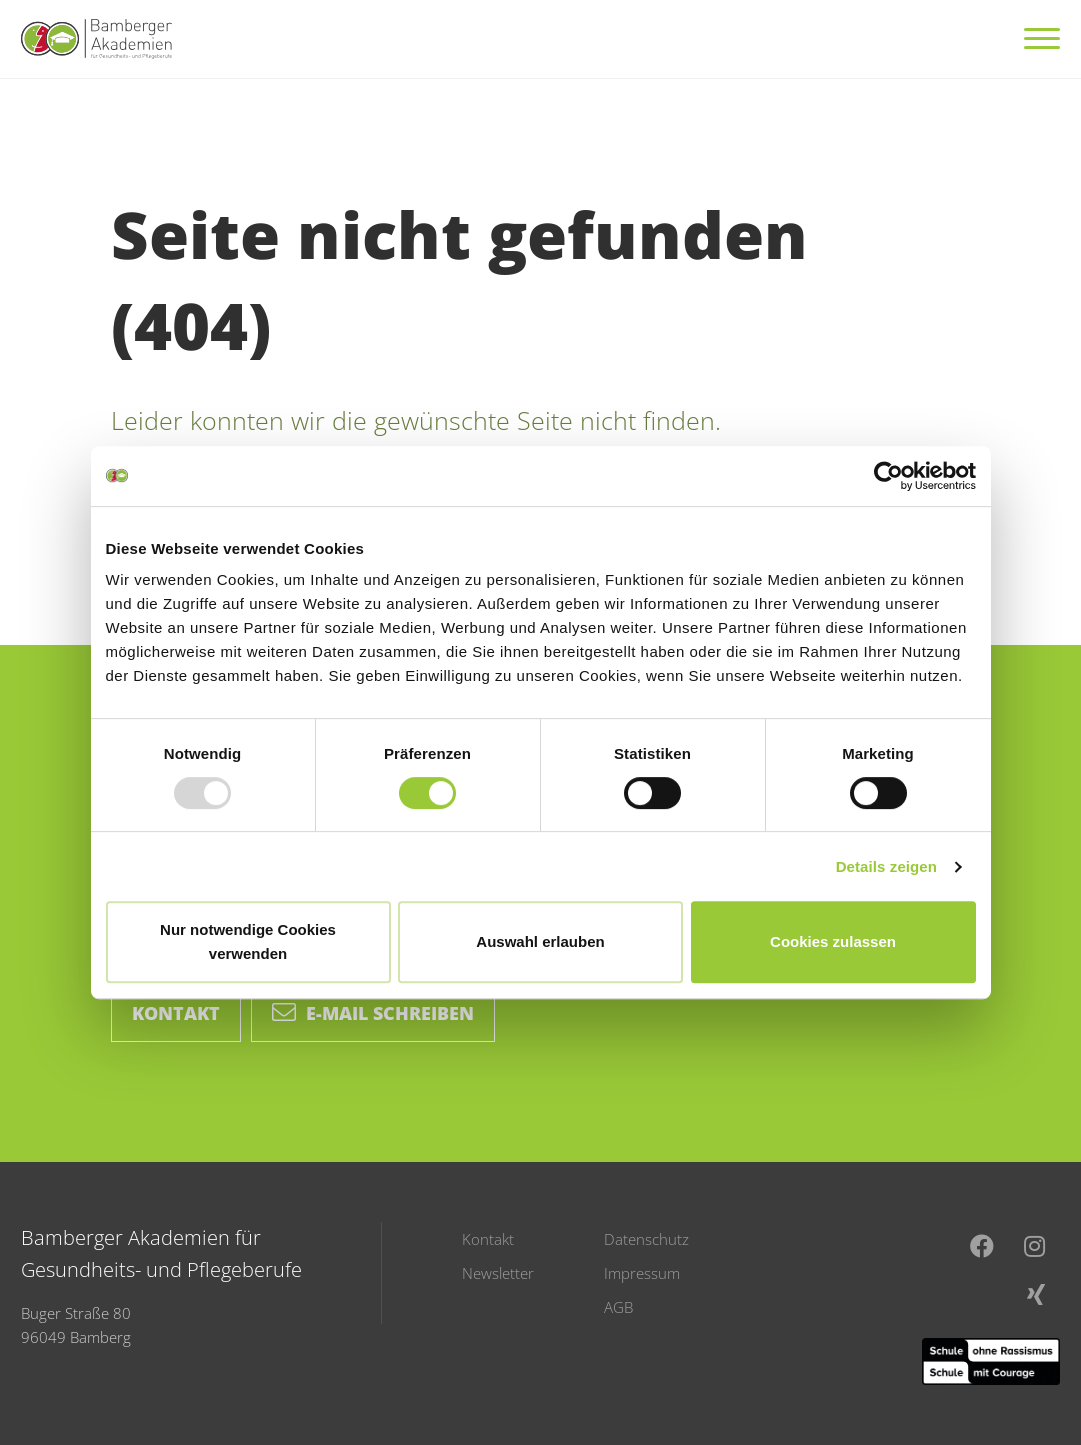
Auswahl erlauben (540, 941)
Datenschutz (646, 1239)
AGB (618, 1307)
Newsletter (498, 1273)
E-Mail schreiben (373, 1013)
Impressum (642, 1273)
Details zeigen (886, 866)
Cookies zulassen (833, 941)
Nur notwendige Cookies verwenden (248, 941)
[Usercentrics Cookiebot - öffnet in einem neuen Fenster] (888, 476)
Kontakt (176, 1013)
